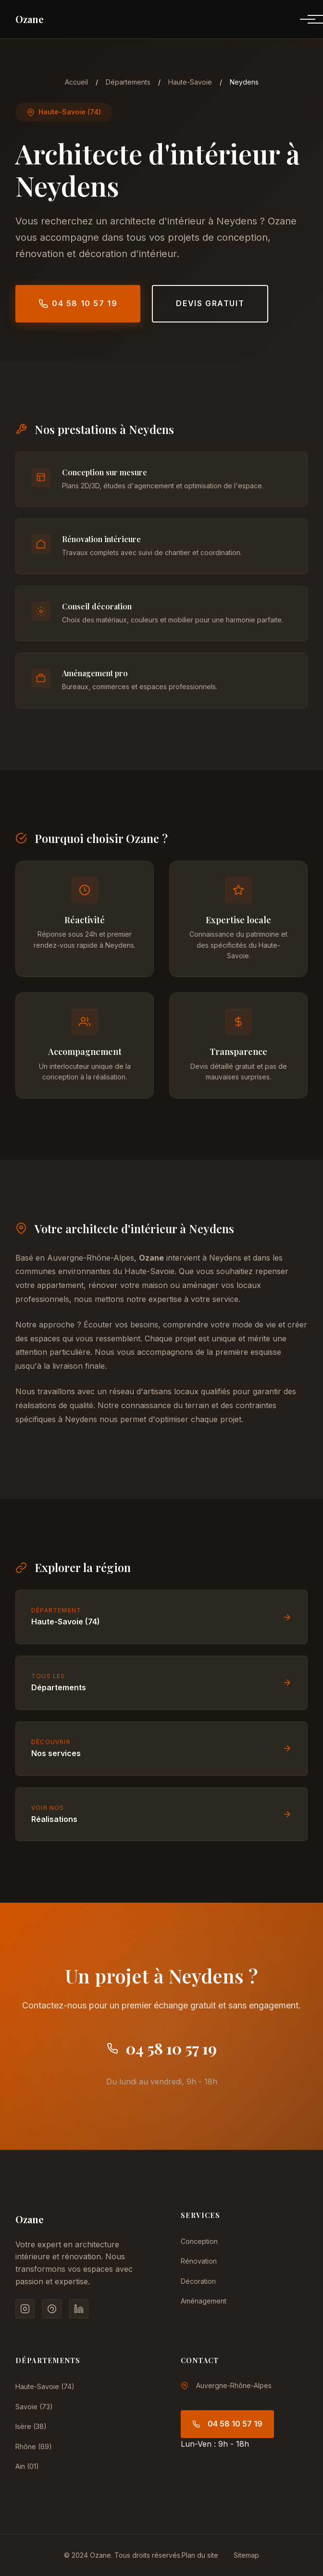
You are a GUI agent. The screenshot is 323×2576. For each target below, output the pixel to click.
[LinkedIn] (78, 2308)
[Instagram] (25, 2308)
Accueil (76, 82)
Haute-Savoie (190, 82)
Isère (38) (31, 2426)
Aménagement (203, 2301)
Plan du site (200, 2555)
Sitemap (246, 2555)
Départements (128, 82)
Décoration (198, 2281)
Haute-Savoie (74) (45, 2386)
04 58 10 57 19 (77, 303)
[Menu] (300, 19)
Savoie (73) (34, 2407)
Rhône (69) (33, 2446)
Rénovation (199, 2261)
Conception (199, 2241)
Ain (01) (27, 2466)
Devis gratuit (210, 303)
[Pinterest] (52, 2308)
